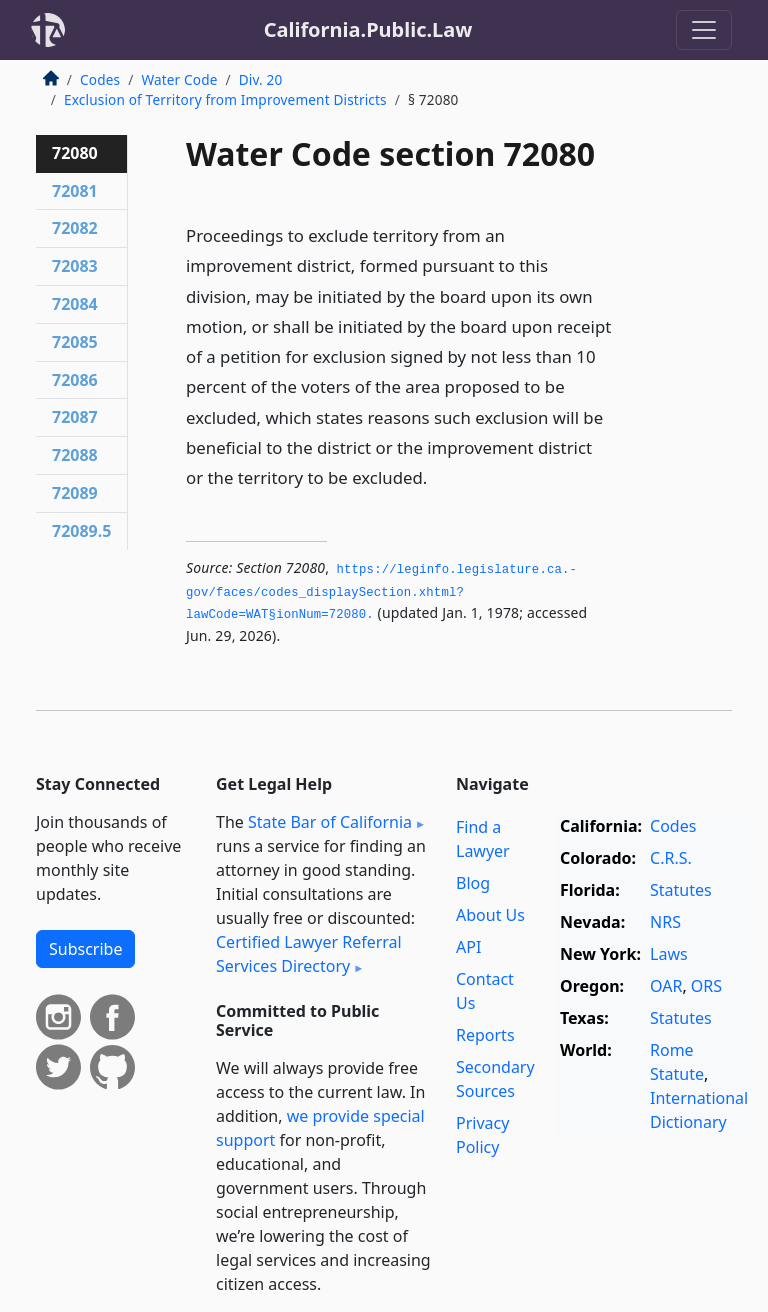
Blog (473, 883)
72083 (75, 266)
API (468, 947)
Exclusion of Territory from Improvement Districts (225, 99)
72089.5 (81, 531)
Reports (485, 1035)
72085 (75, 342)
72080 (75, 153)
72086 (75, 380)
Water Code (179, 79)
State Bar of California (330, 822)
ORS (706, 986)
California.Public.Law (368, 29)
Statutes (681, 890)
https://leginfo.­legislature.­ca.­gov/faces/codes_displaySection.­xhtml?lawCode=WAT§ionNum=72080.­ (381, 592)
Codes (100, 79)
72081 (75, 191)
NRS (665, 922)
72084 (75, 304)
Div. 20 (261, 79)
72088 (75, 455)
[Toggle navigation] (704, 30)
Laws (669, 954)
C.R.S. (671, 858)
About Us (490, 915)
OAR (666, 986)
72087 (75, 417)
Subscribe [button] (85, 949)
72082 (75, 228)
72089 (75, 493)
